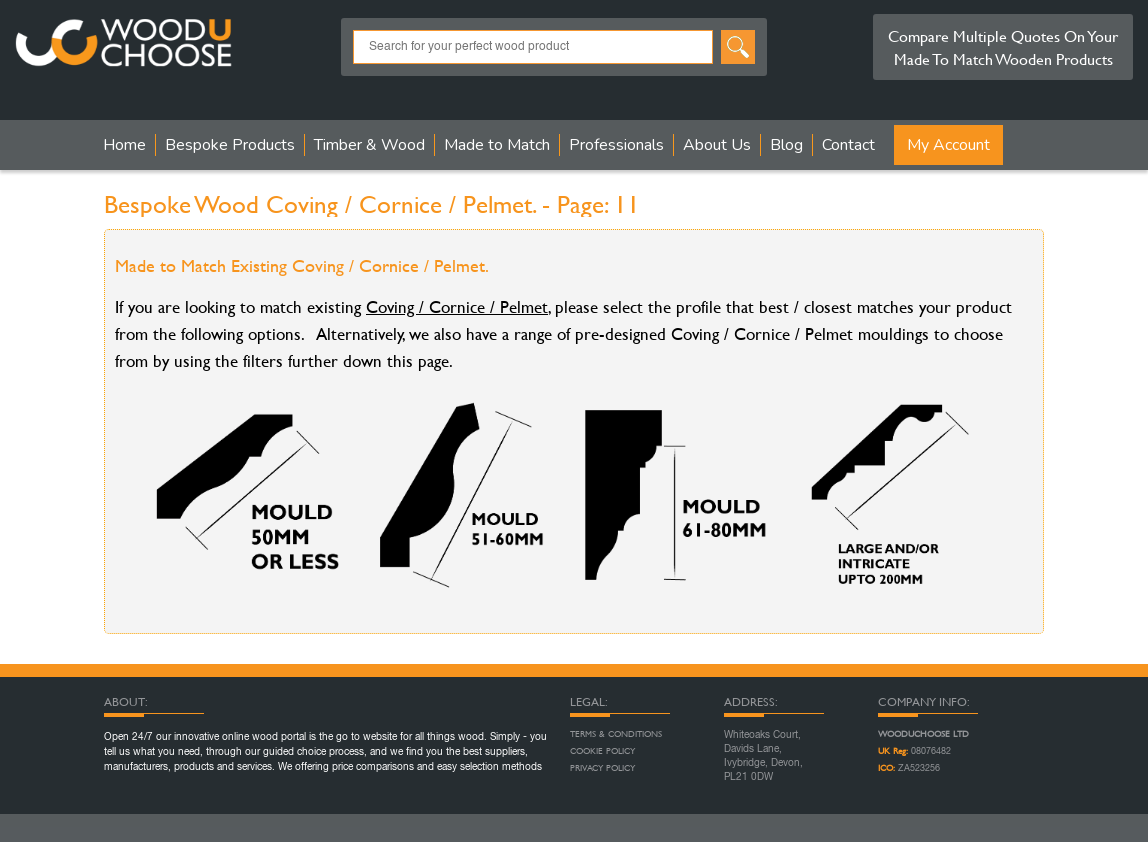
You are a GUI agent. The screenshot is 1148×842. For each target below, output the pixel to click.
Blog (786, 145)
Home (124, 145)
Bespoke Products (230, 145)
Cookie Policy (602, 751)
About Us (717, 145)
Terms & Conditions (616, 734)
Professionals (616, 145)
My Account (948, 145)
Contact (848, 145)
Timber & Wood (369, 145)
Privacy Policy (602, 768)
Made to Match (497, 145)
